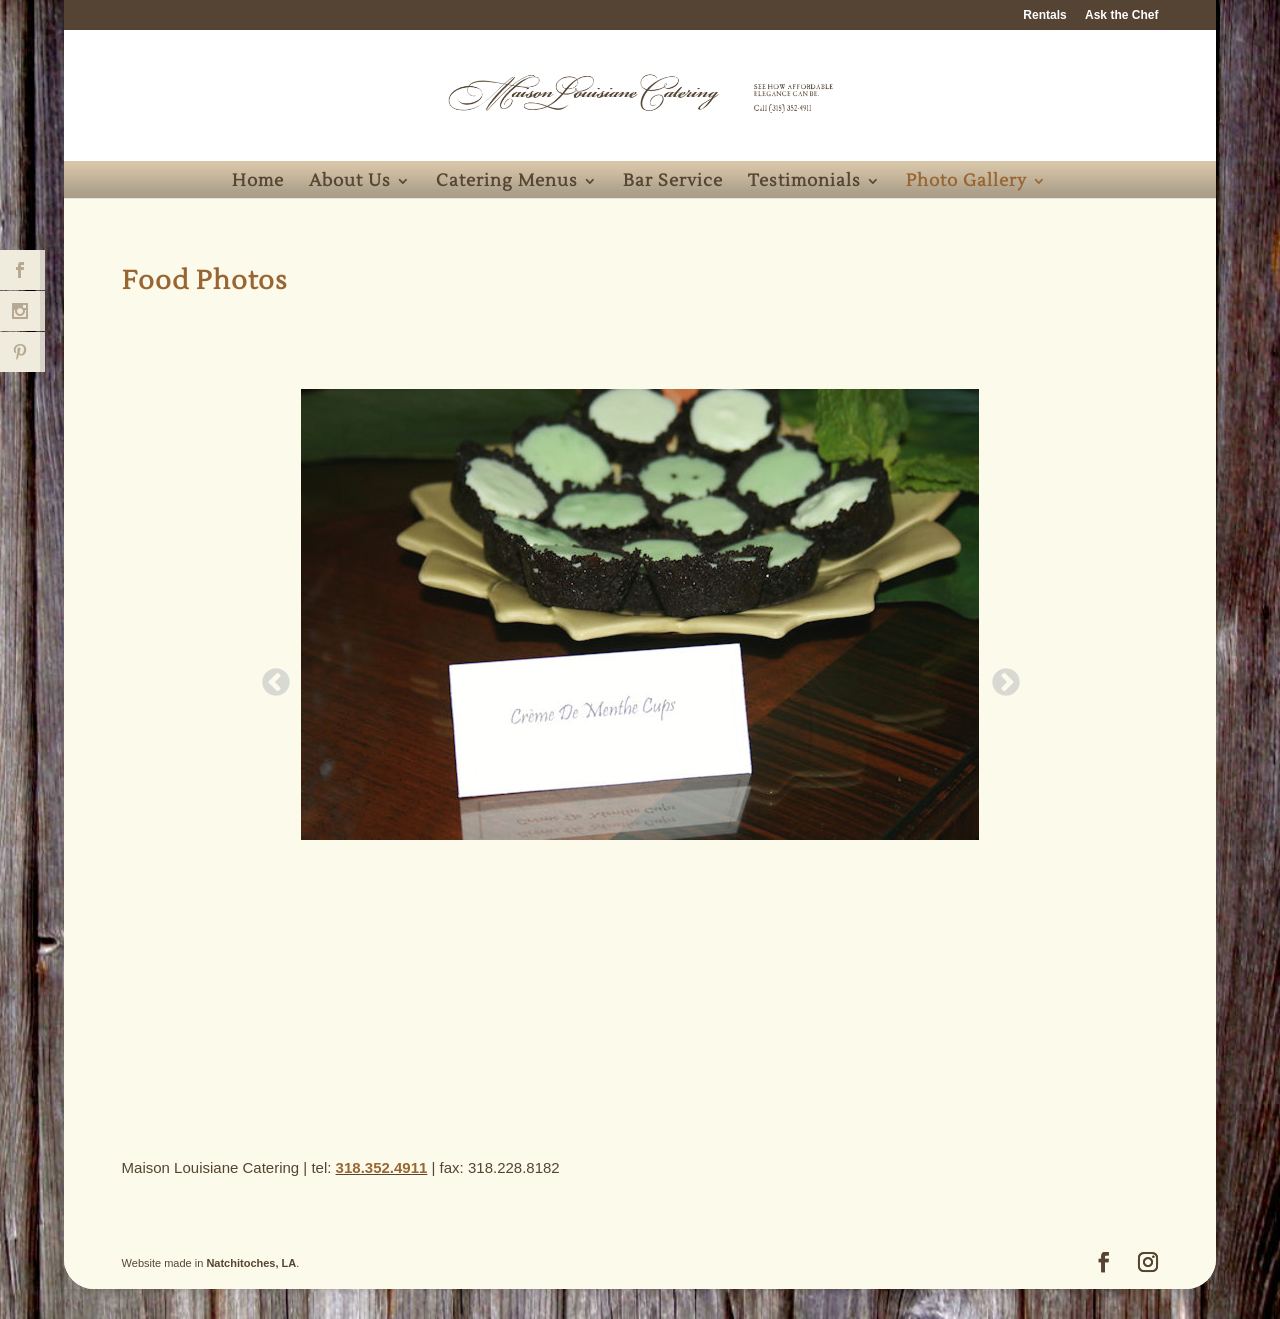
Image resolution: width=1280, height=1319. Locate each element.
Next (1000, 677)
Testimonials (804, 183)
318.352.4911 (382, 1167)
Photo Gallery (966, 183)
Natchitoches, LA (251, 1263)
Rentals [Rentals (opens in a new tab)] (1044, 15)
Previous (270, 677)
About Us (350, 183)
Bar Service (673, 183)
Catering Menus (507, 183)
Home (258, 183)
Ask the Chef (1121, 15)
